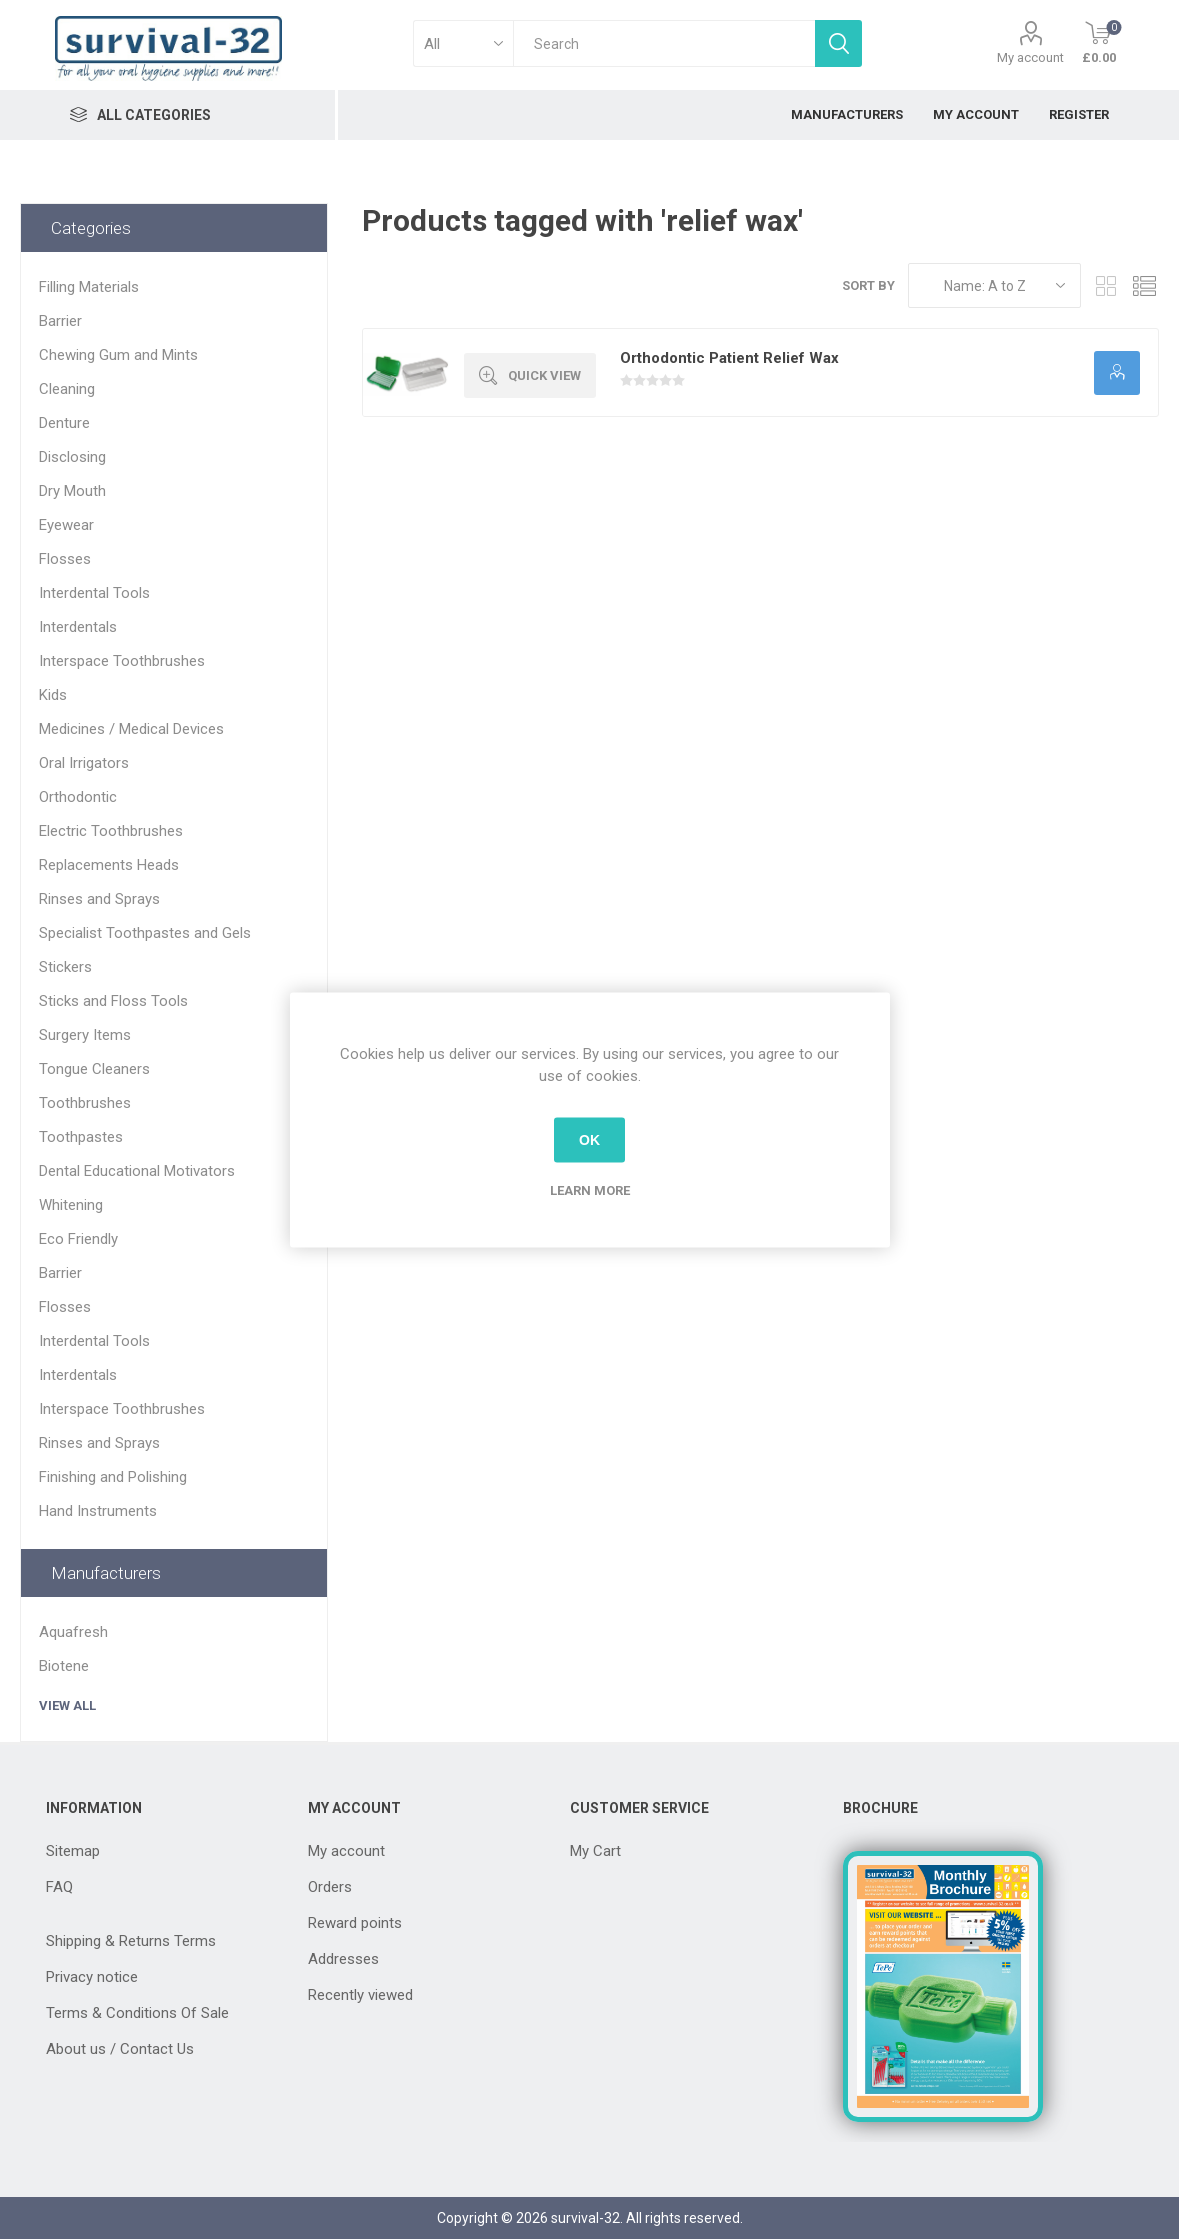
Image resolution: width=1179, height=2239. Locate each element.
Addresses (343, 1959)
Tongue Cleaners (94, 1069)
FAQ (59, 1887)
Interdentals (78, 627)
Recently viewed (360, 1995)
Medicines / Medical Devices (131, 729)
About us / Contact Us (120, 2049)
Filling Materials (89, 287)
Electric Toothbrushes (111, 831)
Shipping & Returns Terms (131, 1941)
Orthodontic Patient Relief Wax (729, 358)
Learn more (590, 1189)
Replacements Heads (109, 865)
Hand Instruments (98, 1511)
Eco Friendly (78, 1239)
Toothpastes (81, 1137)
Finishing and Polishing (113, 1477)
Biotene (64, 1666)
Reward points (355, 1923)
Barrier (60, 321)
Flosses (65, 559)
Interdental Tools (94, 593)
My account (1030, 57)
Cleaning (67, 389)
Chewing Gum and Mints (118, 355)
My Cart (595, 1851)
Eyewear (66, 525)
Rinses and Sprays (99, 899)
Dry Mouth (72, 491)
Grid (1106, 285)
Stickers (65, 967)
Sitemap (73, 1851)
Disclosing (72, 457)
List (1144, 285)
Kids (53, 695)
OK (589, 1140)
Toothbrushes (85, 1103)
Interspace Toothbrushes (122, 661)
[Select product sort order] (994, 285)
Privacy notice (92, 1977)
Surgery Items (85, 1035)
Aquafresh (73, 1632)
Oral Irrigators (84, 763)
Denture (64, 423)
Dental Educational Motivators (137, 1171)
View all (67, 1705)
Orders (330, 1887)
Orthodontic (78, 797)
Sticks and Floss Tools (113, 1001)
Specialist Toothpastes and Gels (145, 933)
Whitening (71, 1205)
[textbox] (664, 43)
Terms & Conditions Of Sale (137, 2013)
